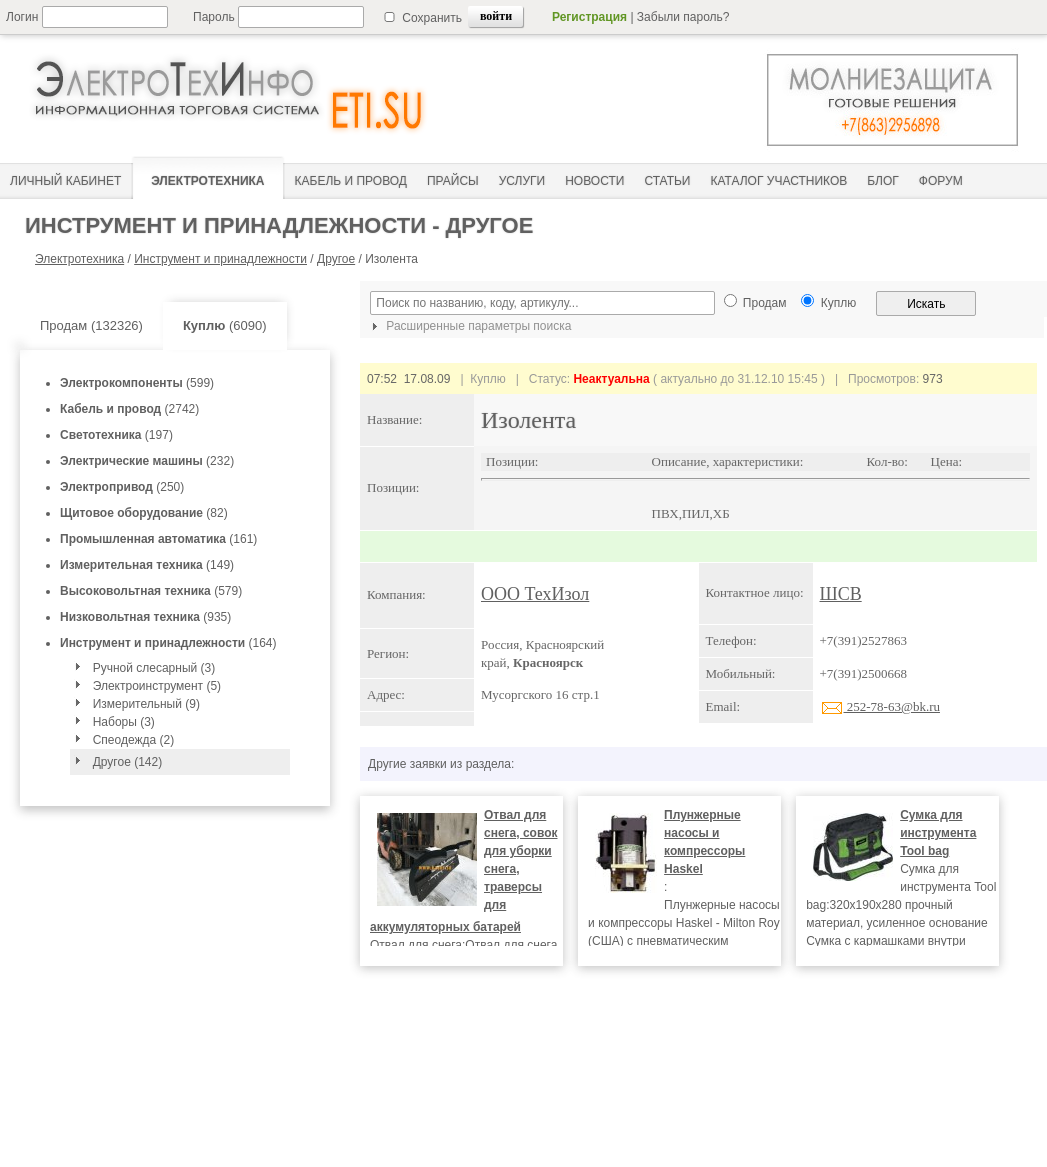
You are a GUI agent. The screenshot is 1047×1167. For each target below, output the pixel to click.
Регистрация (589, 17)
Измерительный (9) (146, 704)
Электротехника (79, 259)
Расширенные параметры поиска (469, 326)
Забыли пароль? (683, 17)
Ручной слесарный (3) (154, 668)
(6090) (225, 325)
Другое (336, 259)
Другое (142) (127, 762)
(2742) (129, 409)
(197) (116, 435)
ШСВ (841, 594)
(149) (147, 565)
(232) (147, 461)
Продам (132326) (91, 325)
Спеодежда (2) (134, 740)
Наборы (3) (124, 722)
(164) (168, 643)
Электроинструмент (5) (157, 686)
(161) (158, 539)
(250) (122, 487)
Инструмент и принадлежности (220, 259)
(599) (137, 383)
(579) (151, 591)
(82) (144, 513)
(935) (145, 617)
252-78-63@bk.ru (880, 706)
